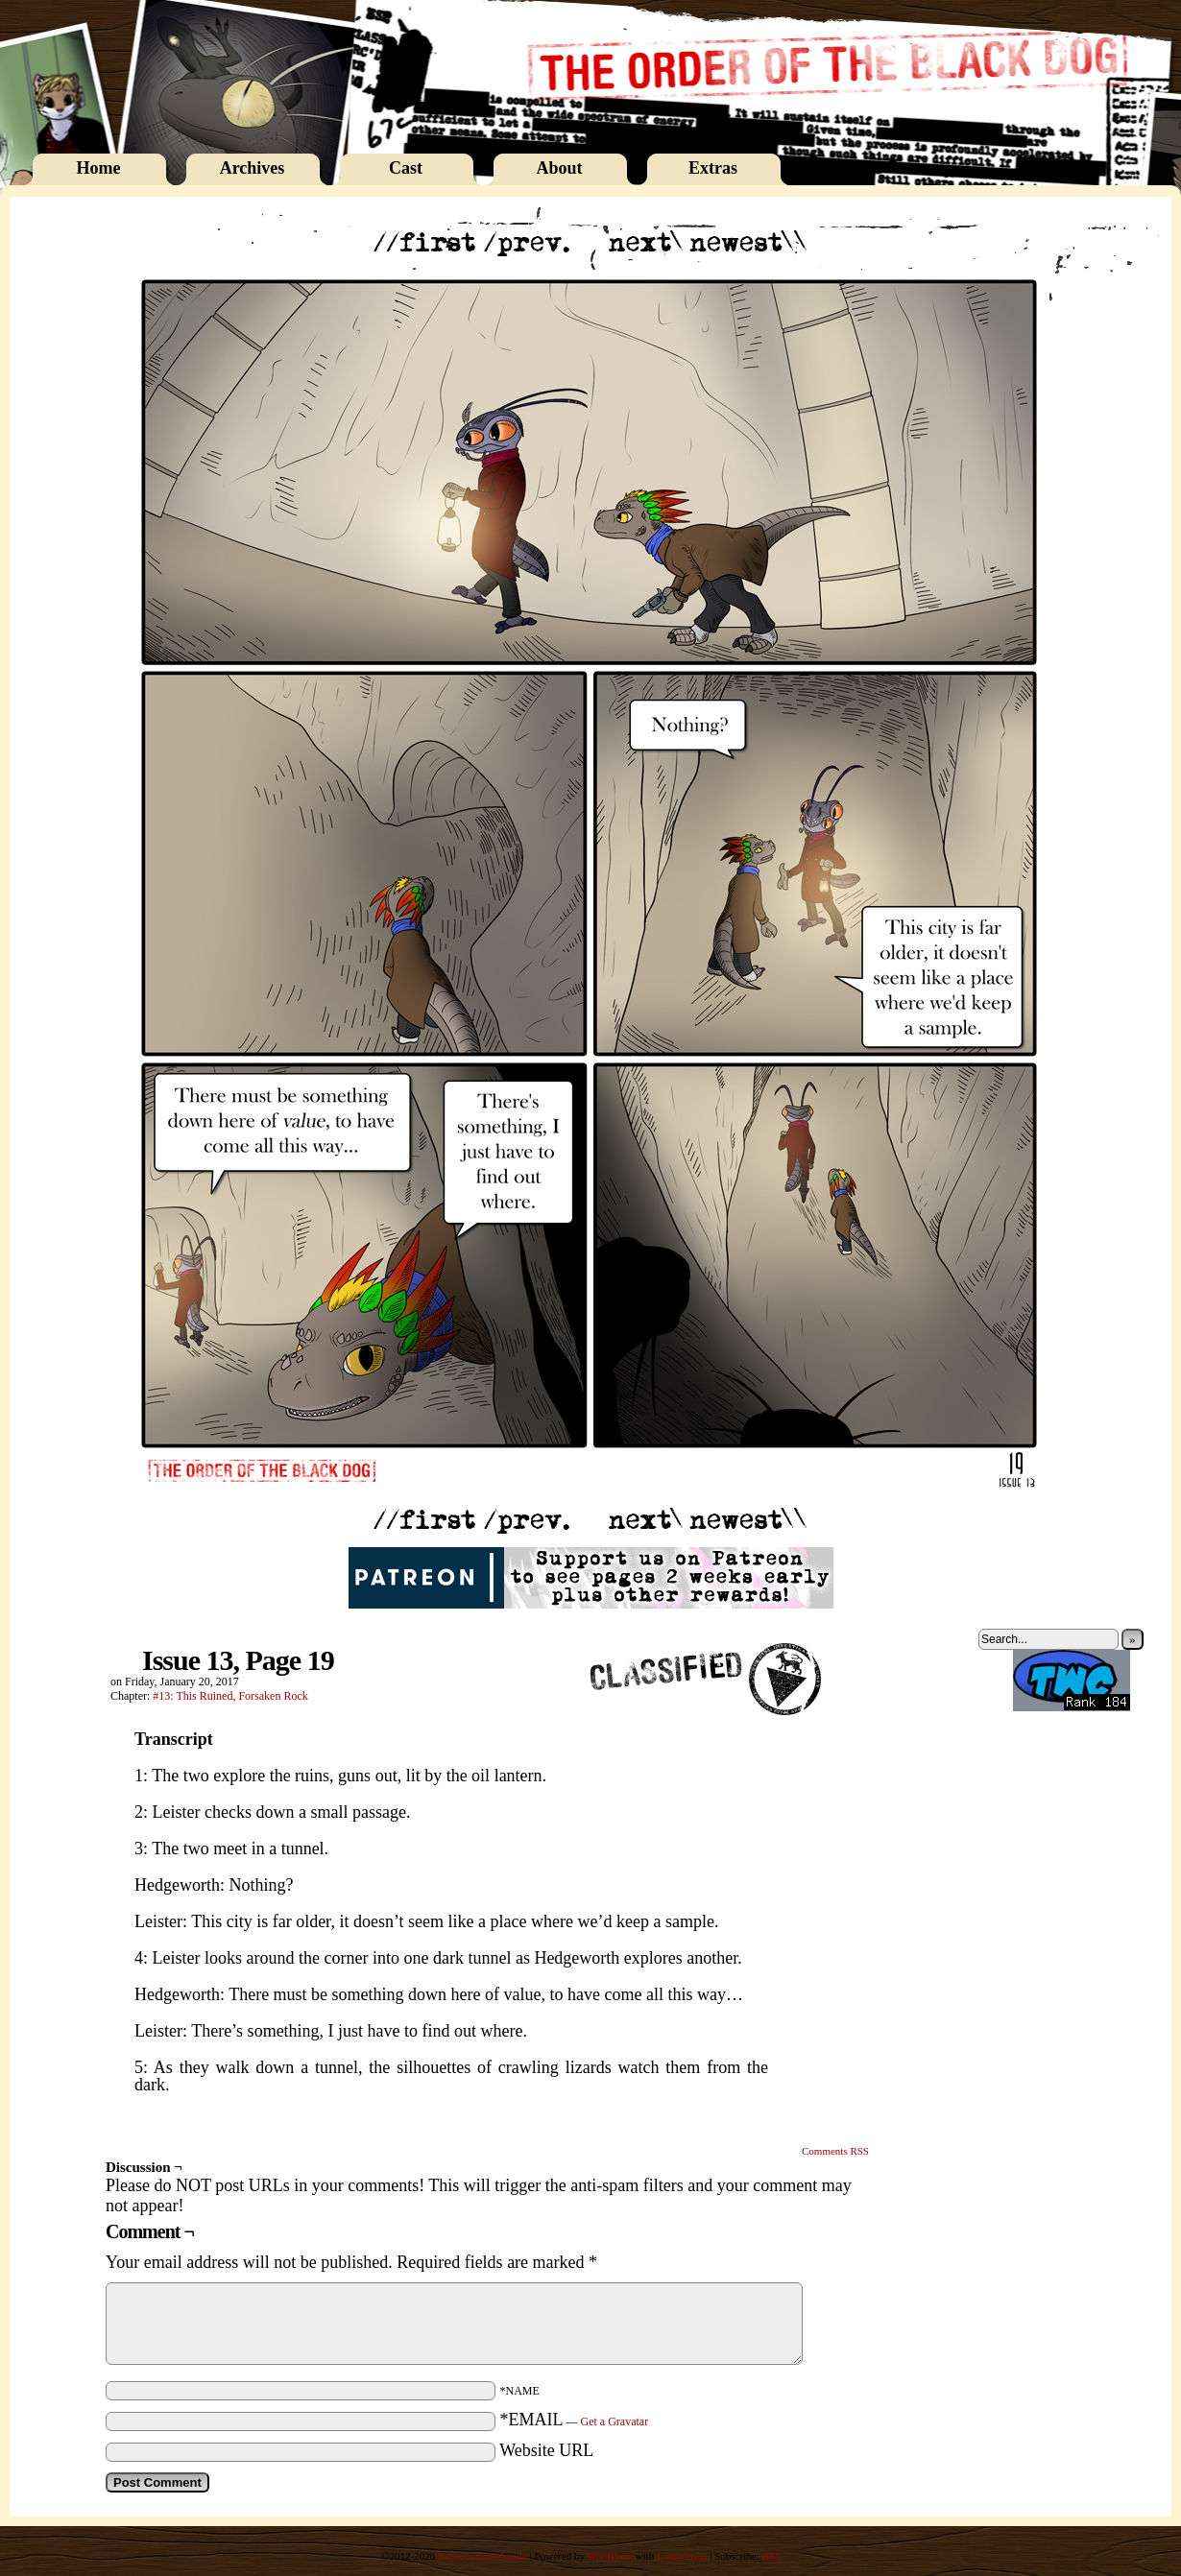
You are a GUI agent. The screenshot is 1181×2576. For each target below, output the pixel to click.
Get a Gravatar (615, 2421)
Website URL (546, 2450)
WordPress (609, 2556)
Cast (405, 168)
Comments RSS (835, 2151)
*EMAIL (574, 2419)
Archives (252, 168)
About (559, 168)
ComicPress (682, 2556)
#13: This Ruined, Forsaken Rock (230, 1696)
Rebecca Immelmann (482, 2556)
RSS (771, 2556)
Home (99, 168)
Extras (712, 168)
